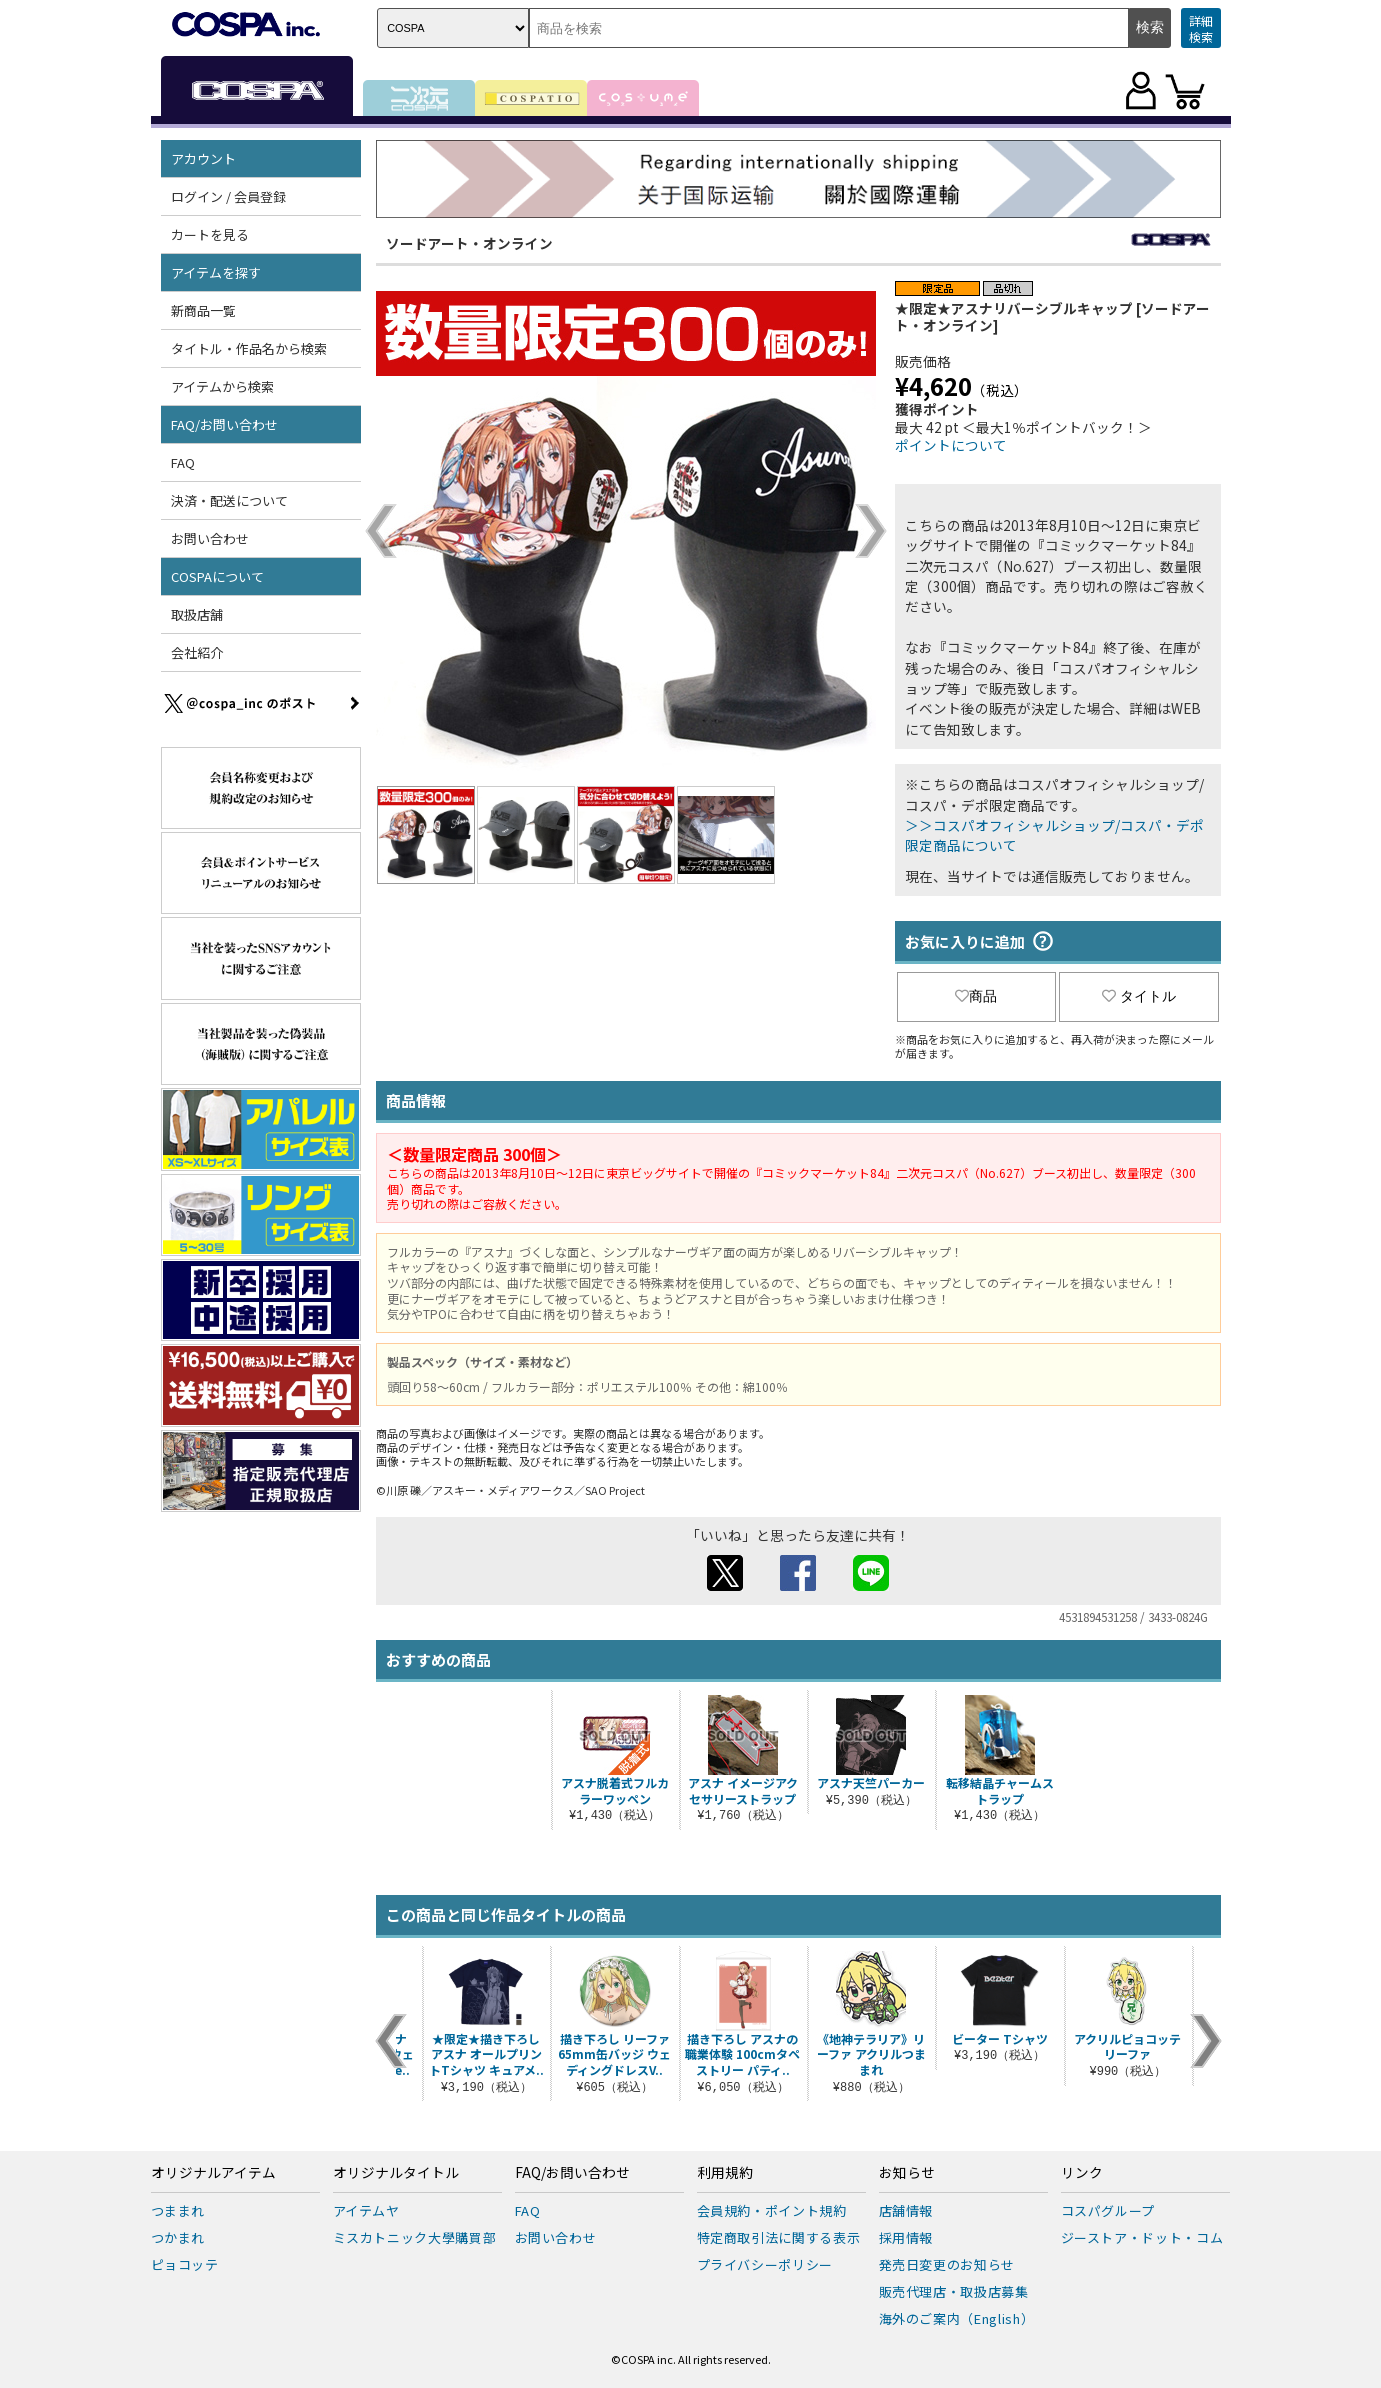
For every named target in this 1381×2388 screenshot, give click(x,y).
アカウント (203, 158)
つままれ (178, 2210)
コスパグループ (1108, 2210)
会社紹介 (197, 652)
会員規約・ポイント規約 (772, 2210)
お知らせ (907, 2173)
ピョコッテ (185, 2264)
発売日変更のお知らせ (947, 2264)
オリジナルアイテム (213, 2173)
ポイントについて (951, 445)
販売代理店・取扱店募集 (954, 2291)
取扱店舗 (197, 614)
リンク (1082, 2173)
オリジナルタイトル (396, 2173)
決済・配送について (229, 500)
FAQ (183, 462)
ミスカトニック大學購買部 (415, 2237)
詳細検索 (1201, 28)
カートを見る (210, 234)
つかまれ (178, 2237)
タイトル (1139, 996)
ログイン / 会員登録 (228, 196)
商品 (976, 996)
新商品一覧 (203, 310)
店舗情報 (906, 2210)
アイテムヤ (366, 2210)
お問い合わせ (210, 538)
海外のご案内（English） (957, 2318)
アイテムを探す (216, 272)
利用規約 (725, 2173)
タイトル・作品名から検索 (249, 348)
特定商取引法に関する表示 (779, 2237)
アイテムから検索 (222, 386)
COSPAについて (217, 576)
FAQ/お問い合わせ (224, 424)
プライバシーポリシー (765, 2264)
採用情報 (906, 2237)
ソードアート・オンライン (469, 243)
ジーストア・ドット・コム (1142, 2237)
